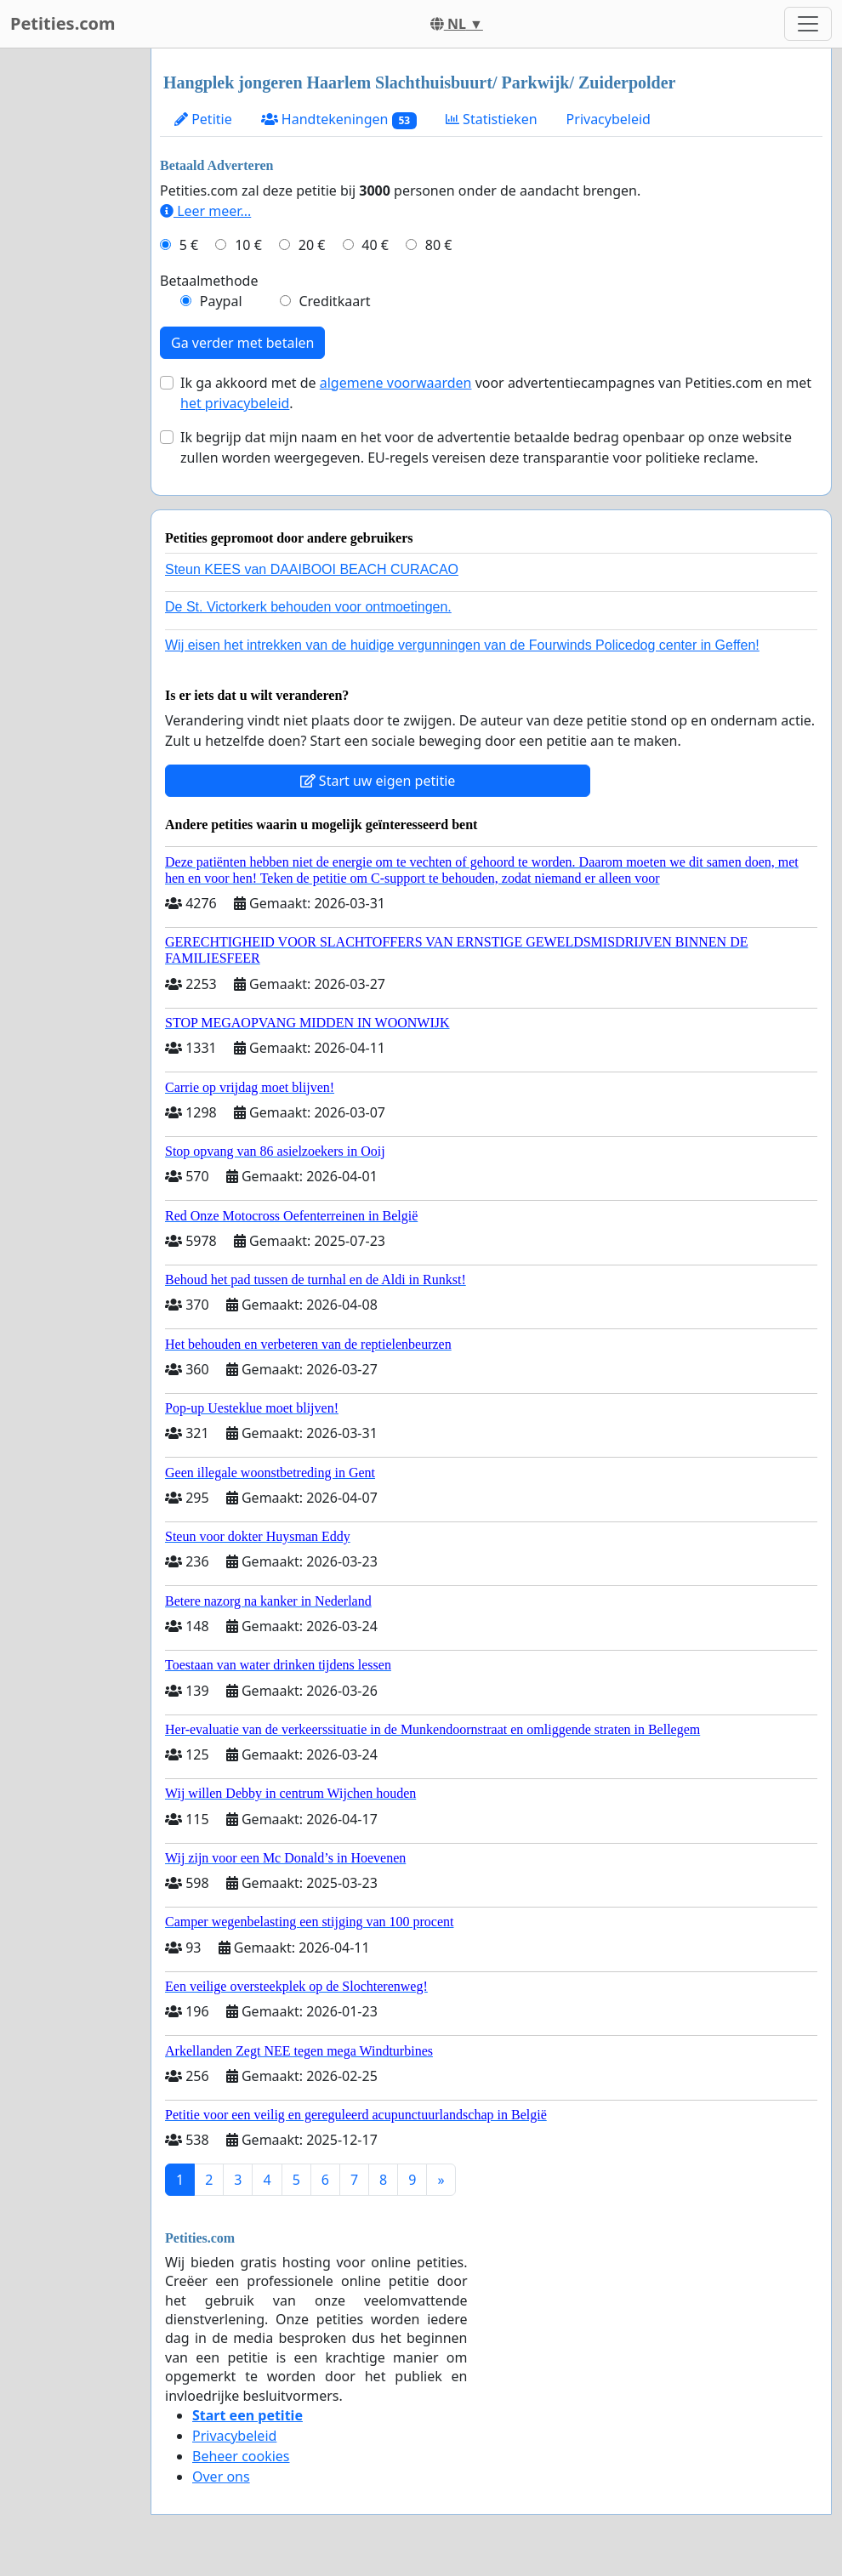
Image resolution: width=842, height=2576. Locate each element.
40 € (375, 245)
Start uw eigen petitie (378, 780)
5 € (188, 245)
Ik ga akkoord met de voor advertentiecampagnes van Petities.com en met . (495, 392)
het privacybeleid (234, 403)
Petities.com (63, 23)
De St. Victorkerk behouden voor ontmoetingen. (308, 607)
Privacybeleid (608, 119)
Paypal (221, 301)
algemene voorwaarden (396, 382)
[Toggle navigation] (808, 24)
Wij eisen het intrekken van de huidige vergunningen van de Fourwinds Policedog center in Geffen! (462, 645)
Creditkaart (334, 301)
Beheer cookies (241, 2456)
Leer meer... (205, 211)
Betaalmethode (209, 280)
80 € (438, 245)
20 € (312, 245)
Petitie (203, 119)
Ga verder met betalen (242, 342)
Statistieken (492, 119)
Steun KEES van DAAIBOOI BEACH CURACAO (311, 569)
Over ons (221, 2476)
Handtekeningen (339, 119)
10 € (248, 245)
